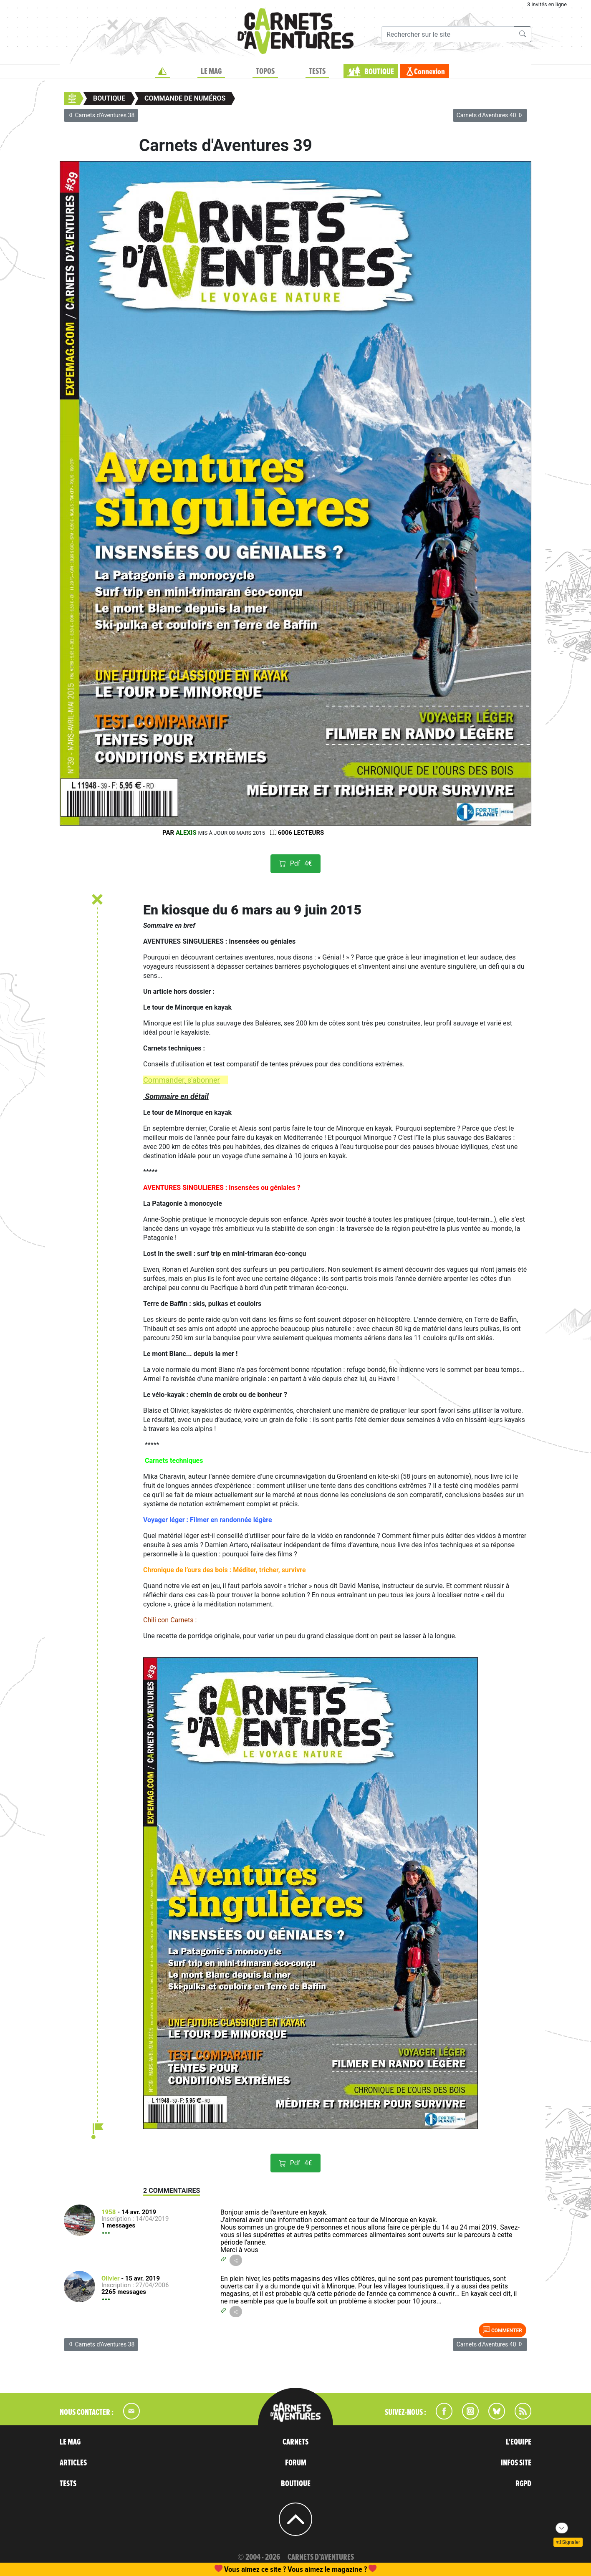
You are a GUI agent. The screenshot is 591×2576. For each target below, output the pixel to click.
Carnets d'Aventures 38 (101, 115)
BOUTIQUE (379, 72)
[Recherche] (447, 34)
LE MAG (211, 71)
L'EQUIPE (518, 2442)
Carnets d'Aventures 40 (490, 115)
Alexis (186, 832)
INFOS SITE (516, 2463)
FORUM (295, 2463)
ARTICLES (73, 2463)
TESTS (317, 71)
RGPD (523, 2484)
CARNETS (295, 2442)
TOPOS (265, 71)
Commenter (502, 2330)
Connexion (429, 72)
